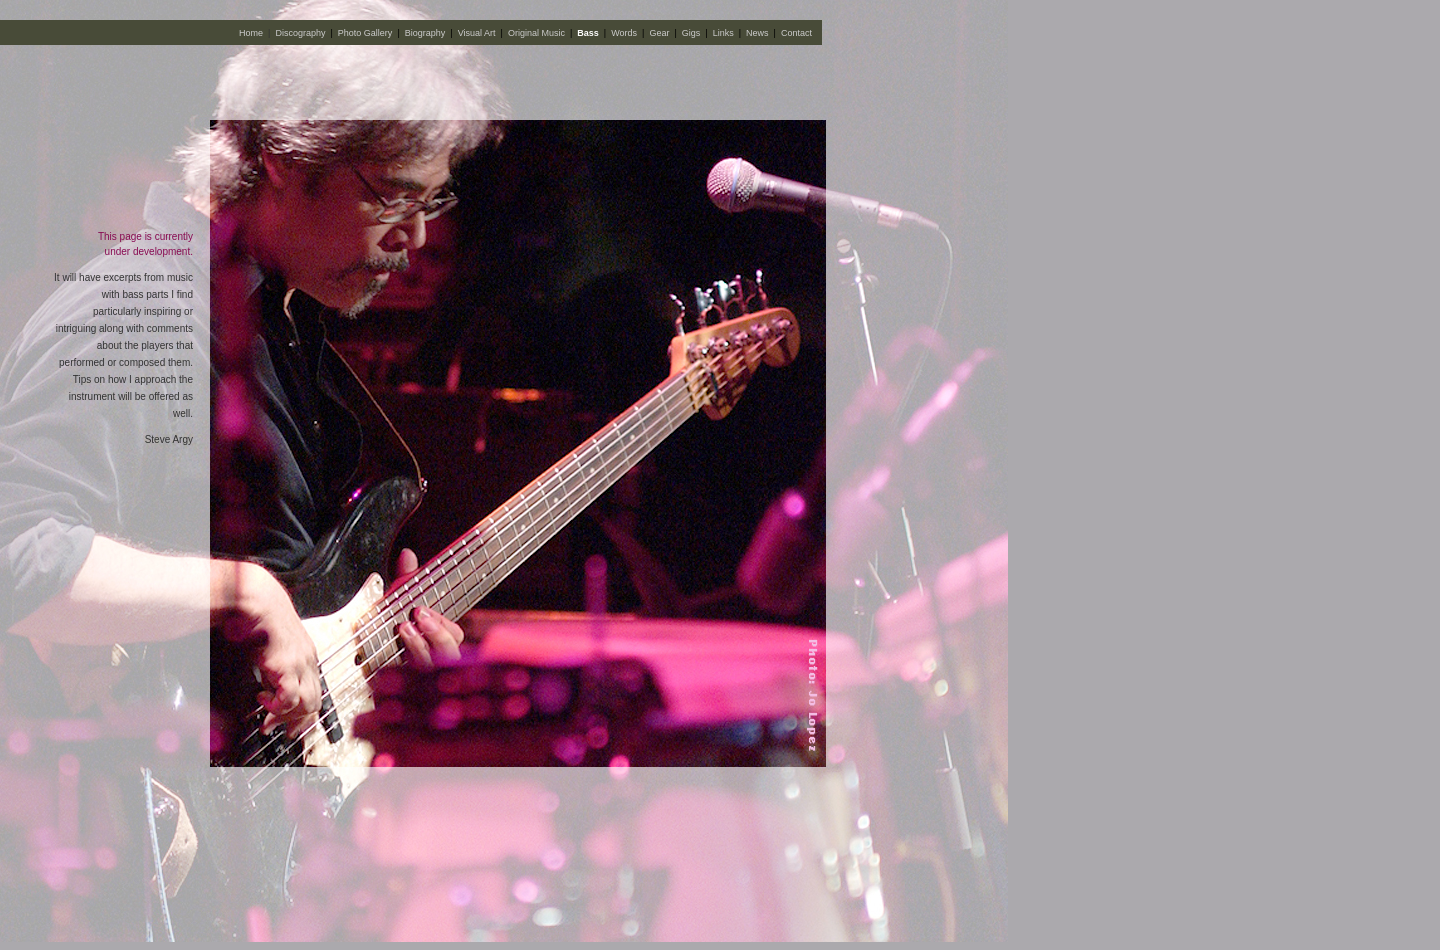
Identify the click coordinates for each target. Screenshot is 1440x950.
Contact (796, 33)
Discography (300, 33)
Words (624, 33)
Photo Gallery (365, 33)
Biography (425, 33)
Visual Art (477, 33)
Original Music (536, 33)
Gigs (691, 33)
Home (251, 33)
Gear (659, 33)
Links (723, 33)
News (757, 33)
